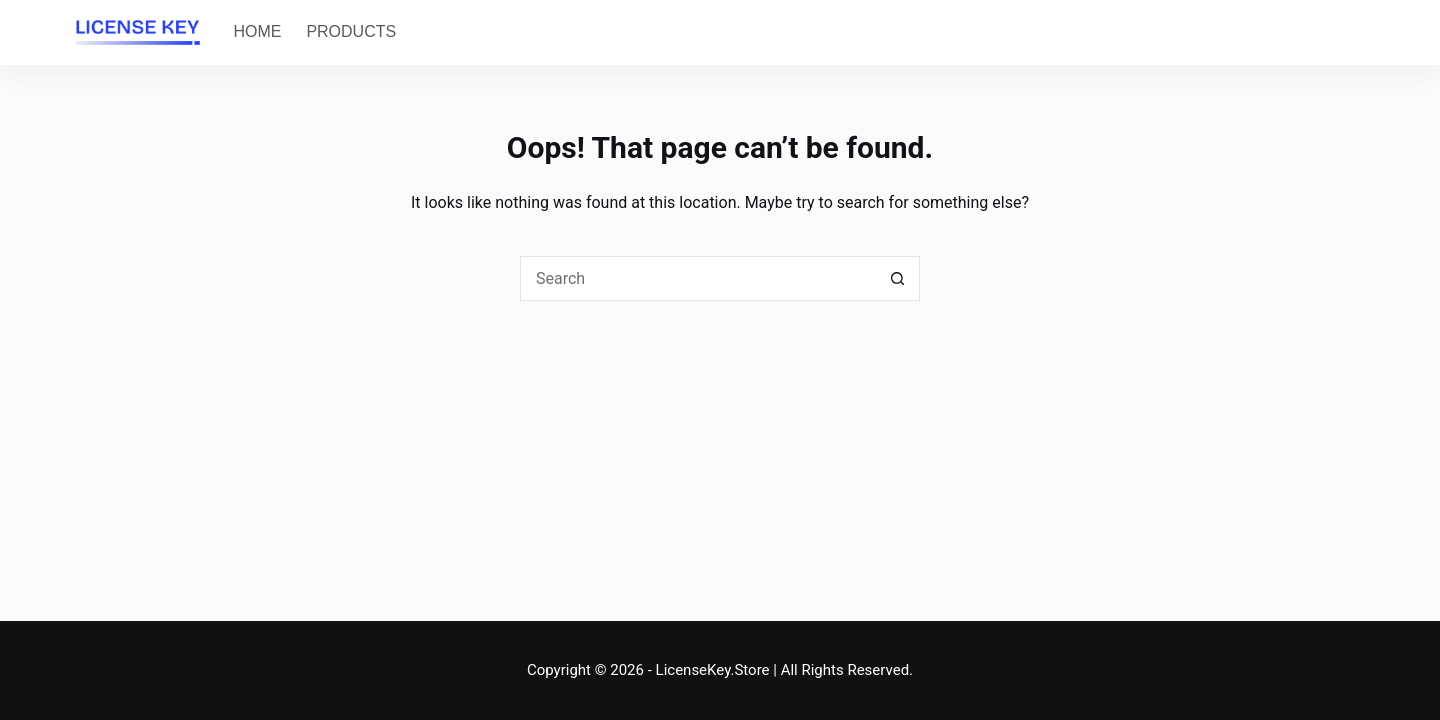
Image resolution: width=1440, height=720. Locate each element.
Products (351, 31)
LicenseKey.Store (713, 670)
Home (257, 31)
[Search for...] (697, 278)
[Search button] (897, 278)
